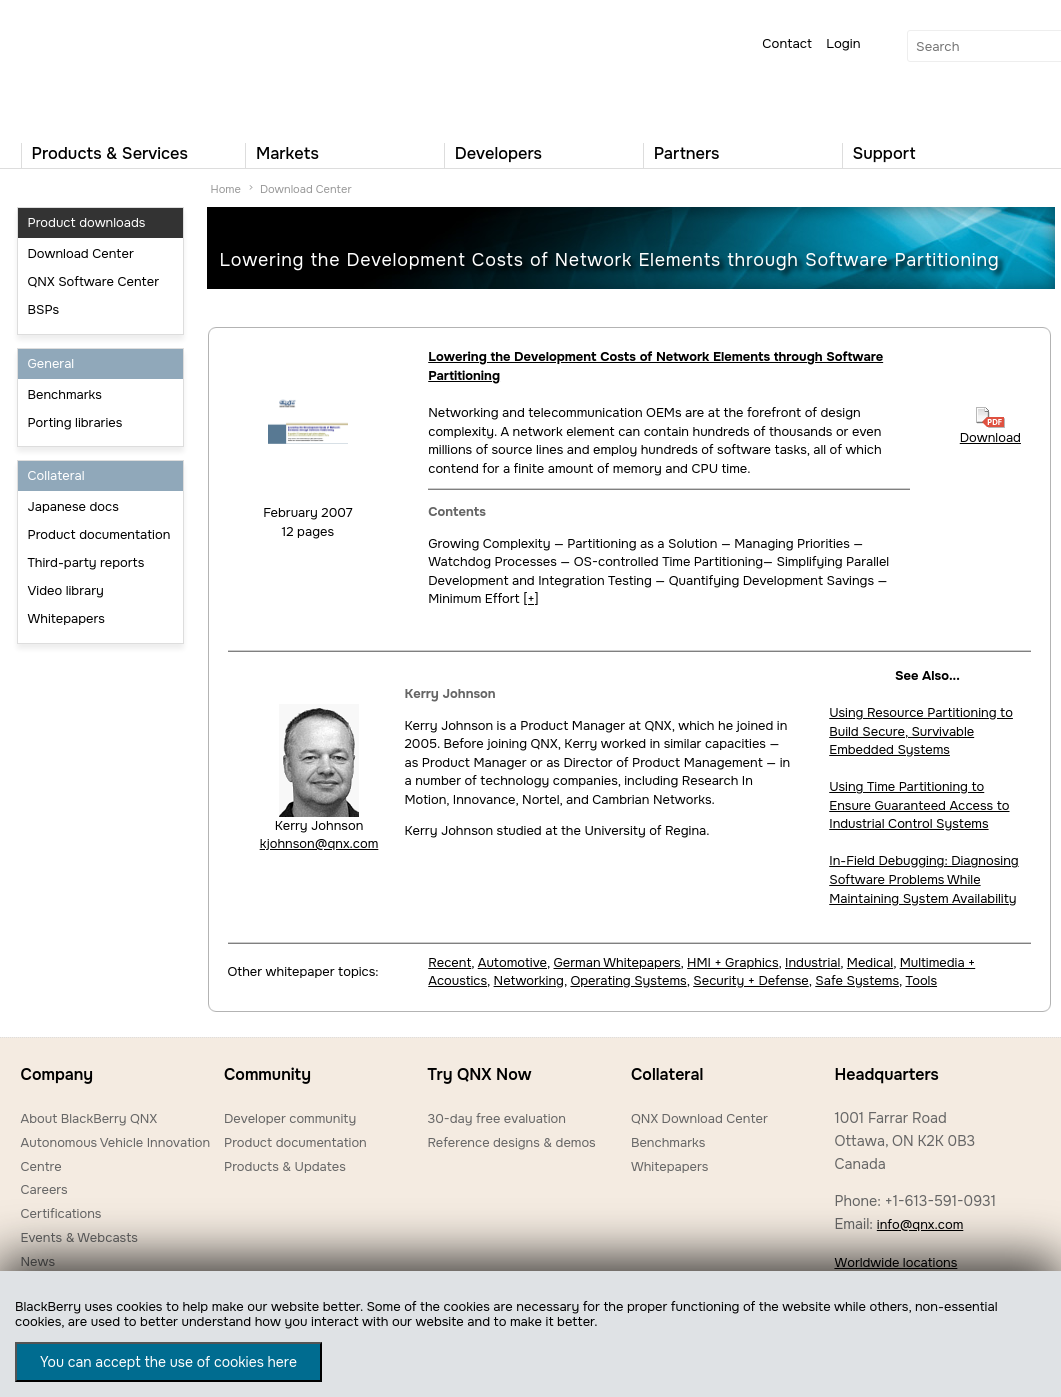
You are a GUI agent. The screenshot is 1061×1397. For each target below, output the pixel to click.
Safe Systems (857, 980)
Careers (44, 1189)
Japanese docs (73, 506)
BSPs (44, 309)
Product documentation (99, 534)
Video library (66, 590)
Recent (449, 962)
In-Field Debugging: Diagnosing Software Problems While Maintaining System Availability (923, 879)
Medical (870, 962)
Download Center (81, 253)
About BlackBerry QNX (89, 1118)
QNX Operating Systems (81, 66)
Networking (529, 980)
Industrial (812, 962)
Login (843, 43)
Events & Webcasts (79, 1237)
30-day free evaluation (496, 1118)
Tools (921, 980)
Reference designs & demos (511, 1142)
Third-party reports (86, 562)
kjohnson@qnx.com (319, 843)
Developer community (290, 1118)
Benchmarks (65, 394)
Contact (787, 43)
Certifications (61, 1213)
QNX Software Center (94, 281)
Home (226, 189)
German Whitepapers (617, 962)
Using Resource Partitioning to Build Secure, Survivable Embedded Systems (921, 731)
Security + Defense (751, 980)
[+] (530, 598)
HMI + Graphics (732, 962)
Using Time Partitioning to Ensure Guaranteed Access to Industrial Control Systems (919, 805)
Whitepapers (66, 618)
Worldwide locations (895, 1262)
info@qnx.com (920, 1224)
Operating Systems (628, 980)
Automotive (512, 962)
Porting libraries (75, 422)
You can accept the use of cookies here (168, 1362)
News (38, 1261)
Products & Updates (285, 1166)
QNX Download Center (699, 1118)
